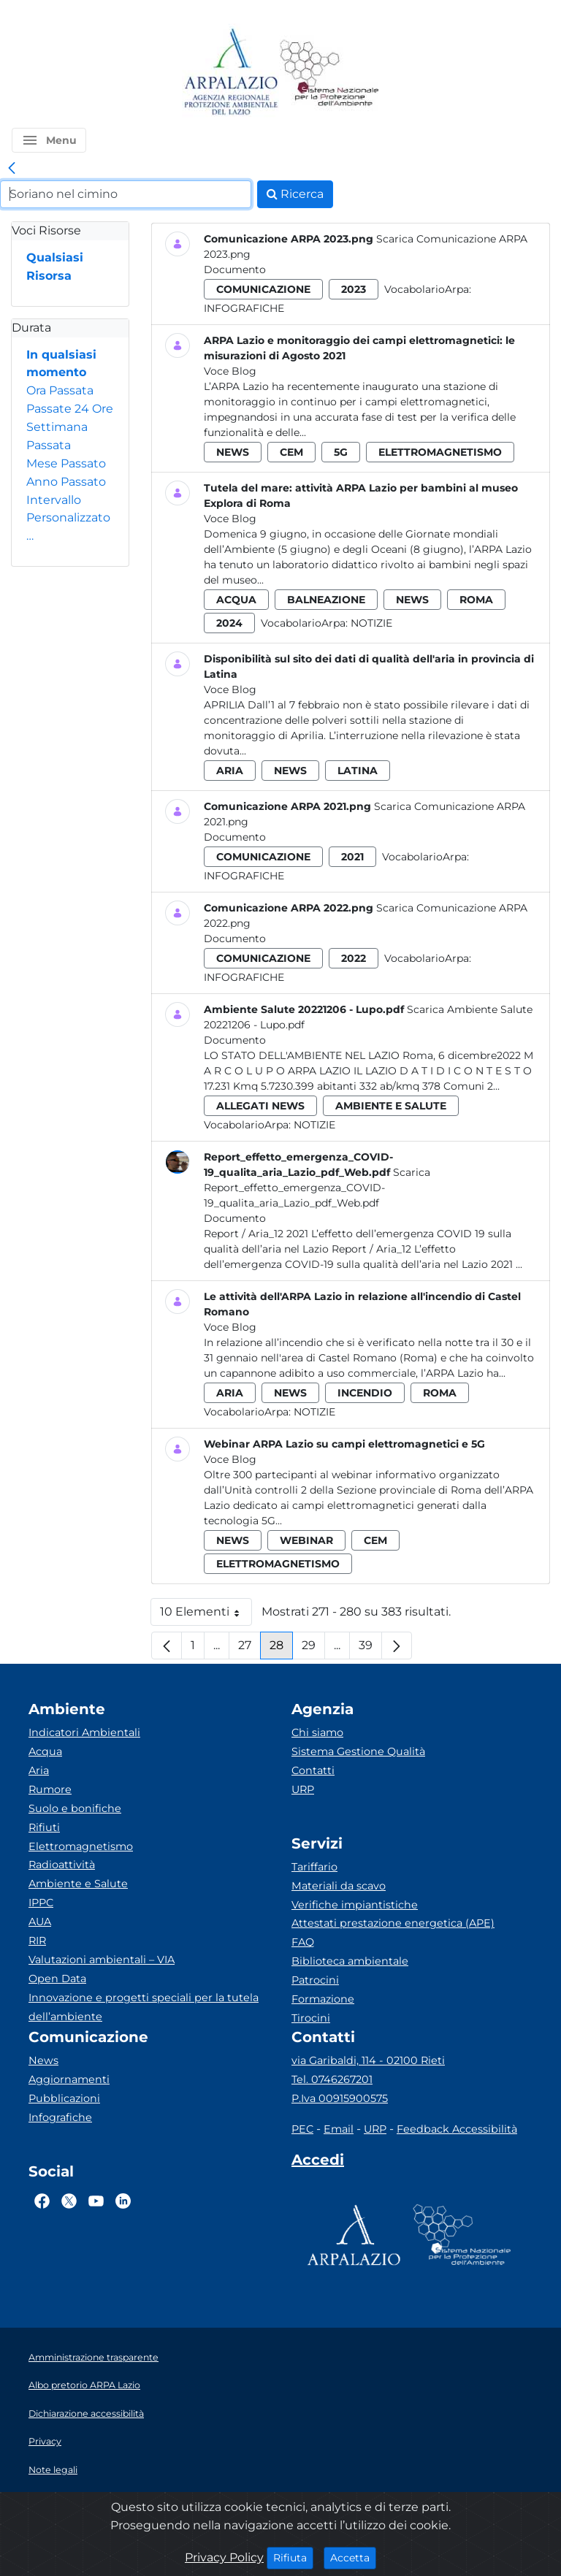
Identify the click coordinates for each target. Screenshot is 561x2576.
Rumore (50, 1789)
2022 (353, 958)
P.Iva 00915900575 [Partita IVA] (339, 2098)
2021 (352, 856)
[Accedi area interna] (317, 2162)
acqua (236, 599)
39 (370, 1648)
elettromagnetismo (440, 452)
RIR (37, 1940)
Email (339, 2129)
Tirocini (310, 2018)
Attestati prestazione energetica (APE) (393, 1923)
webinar (306, 1540)
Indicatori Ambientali (84, 1732)
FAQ (302, 1942)
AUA (39, 1921)
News (43, 2060)
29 (313, 1648)
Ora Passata (60, 390)
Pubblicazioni (64, 2098)
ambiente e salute (390, 1105)
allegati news (260, 1105)
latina (357, 770)
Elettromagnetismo (80, 1846)
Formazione (322, 1999)
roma (476, 599)
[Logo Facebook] (42, 2201)
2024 (229, 623)
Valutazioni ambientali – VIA (101, 1959)
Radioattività (61, 1864)
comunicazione (263, 289)
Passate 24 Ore (69, 409)
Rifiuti (44, 1827)
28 (281, 1648)
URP (302, 1789)
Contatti (313, 1770)
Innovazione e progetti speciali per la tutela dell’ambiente (143, 2007)
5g (341, 452)
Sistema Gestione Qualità (358, 1751)
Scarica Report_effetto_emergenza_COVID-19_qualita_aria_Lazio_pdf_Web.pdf (317, 1187)
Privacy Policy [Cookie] (224, 2557)
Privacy (44, 2441)
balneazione (326, 599)
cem (291, 452)
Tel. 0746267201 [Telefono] (332, 2079)
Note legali (52, 2469)
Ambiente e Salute (78, 1883)
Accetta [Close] (353, 2557)
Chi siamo (317, 1732)
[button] (49, 140)
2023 (353, 289)
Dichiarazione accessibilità (86, 2413)
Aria (38, 1770)
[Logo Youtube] (96, 2201)
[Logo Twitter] (69, 2201)
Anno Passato (66, 482)
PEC (302, 2129)
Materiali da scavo (338, 1885)
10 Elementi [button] (206, 1615)
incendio (364, 1392)
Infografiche (244, 308)
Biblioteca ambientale (349, 1961)
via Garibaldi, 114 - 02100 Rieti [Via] (368, 2060)
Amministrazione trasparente (93, 2357)
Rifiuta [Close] (293, 2557)
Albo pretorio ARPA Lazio (84, 2385)
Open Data (57, 1978)
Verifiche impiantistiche (354, 1904)
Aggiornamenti (69, 2079)
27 (249, 1648)
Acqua (45, 1751)
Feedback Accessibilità (457, 2129)
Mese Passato (66, 463)
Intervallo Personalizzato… (68, 518)
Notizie (371, 623)
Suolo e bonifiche (74, 1808)
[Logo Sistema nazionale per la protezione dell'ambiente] (329, 72)
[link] (11, 168)
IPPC (40, 1902)
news (232, 452)
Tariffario (314, 1866)
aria (229, 770)
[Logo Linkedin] (123, 2201)
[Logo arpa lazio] (230, 72)
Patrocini (315, 1980)
